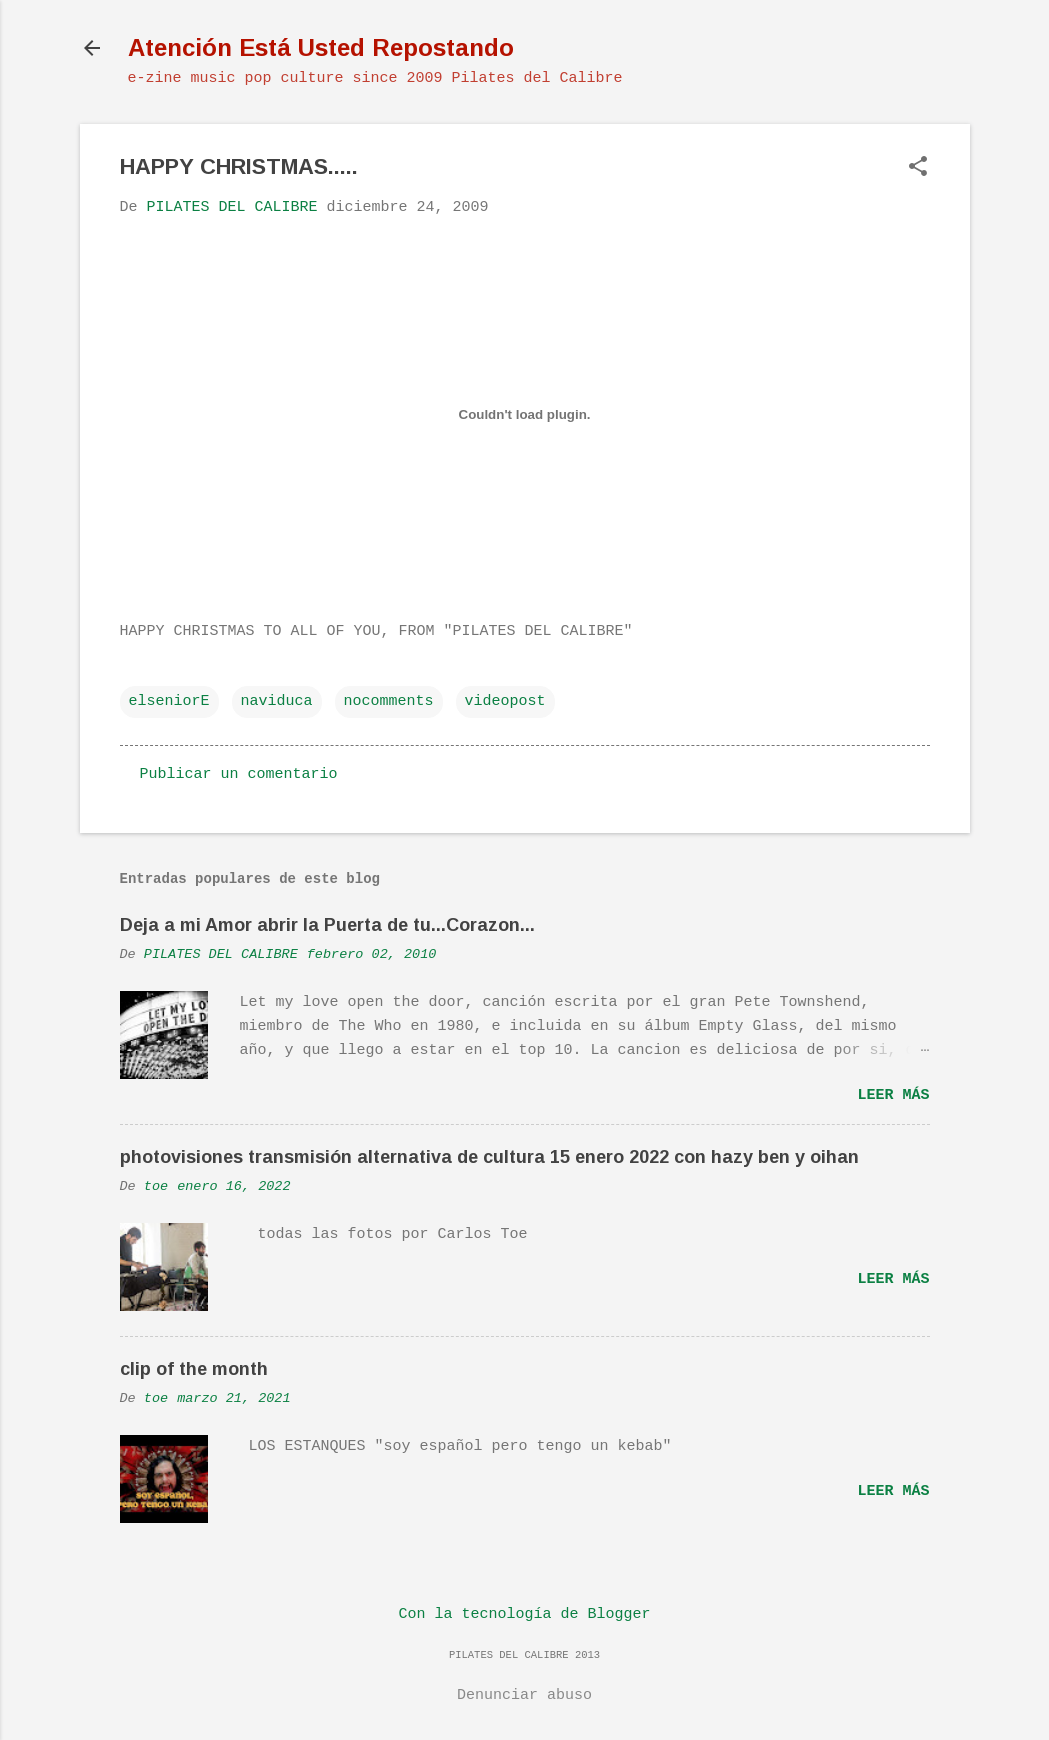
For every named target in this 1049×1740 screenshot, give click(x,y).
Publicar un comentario (239, 774)
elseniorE (169, 701)
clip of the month (194, 1369)
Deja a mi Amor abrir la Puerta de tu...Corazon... (327, 925)
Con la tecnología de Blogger (524, 1614)
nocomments (389, 701)
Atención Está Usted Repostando (321, 47)
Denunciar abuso (524, 1695)
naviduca (277, 701)
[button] (918, 168)
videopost (505, 701)
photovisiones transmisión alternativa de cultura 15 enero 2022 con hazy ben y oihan (489, 1157)
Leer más (893, 1095)
